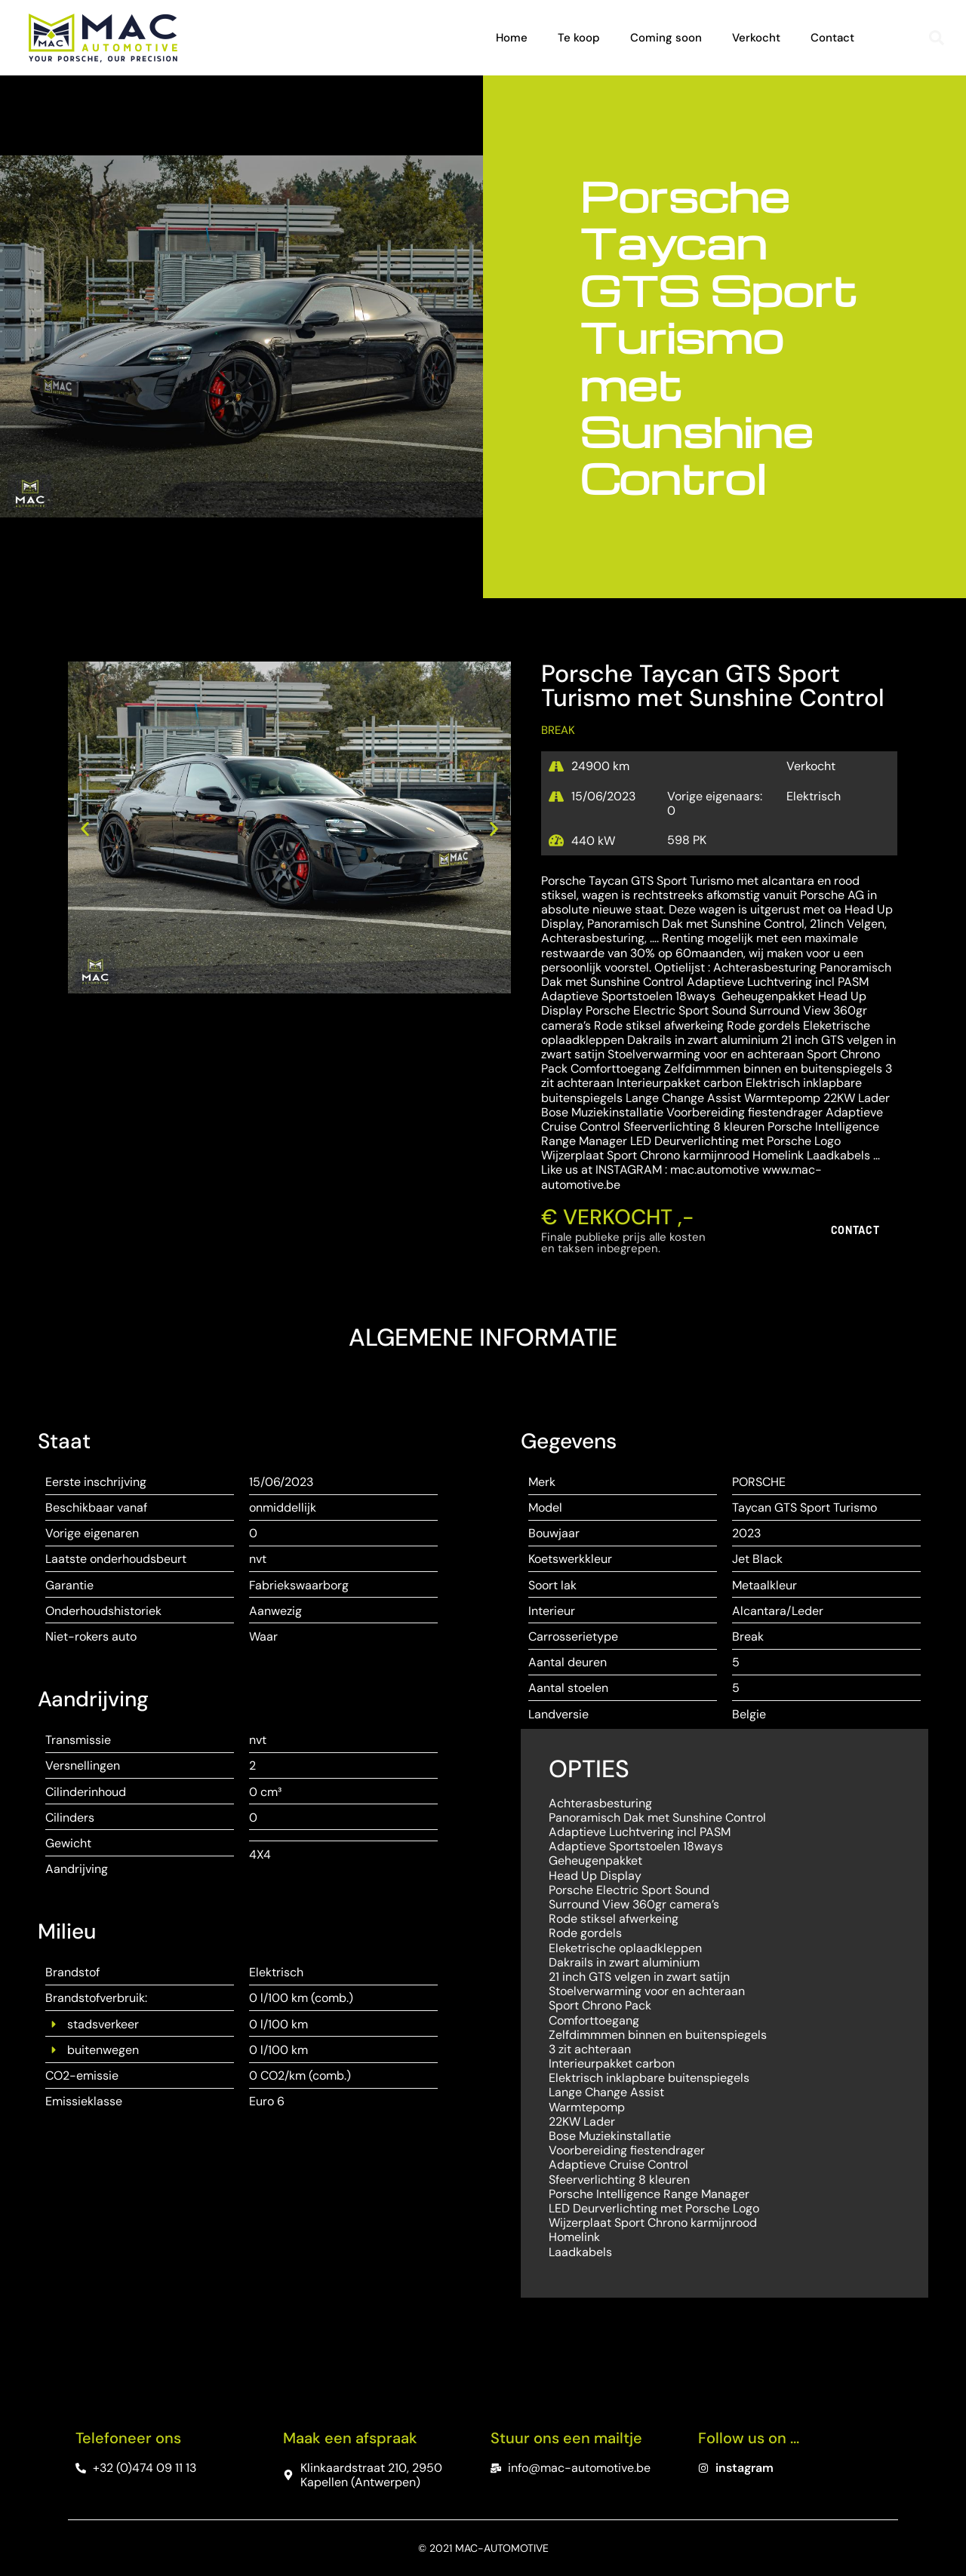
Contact (832, 37)
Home (512, 37)
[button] (936, 38)
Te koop (579, 37)
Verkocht (756, 37)
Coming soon (666, 37)
